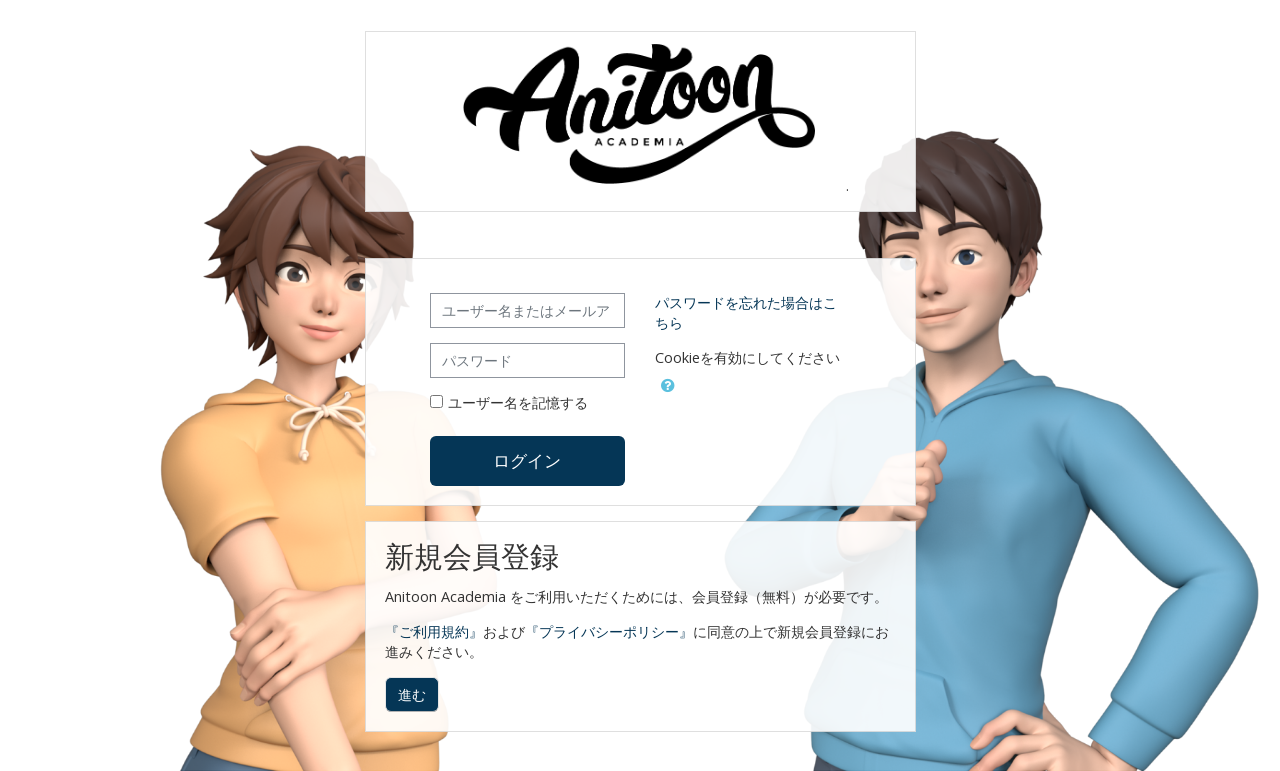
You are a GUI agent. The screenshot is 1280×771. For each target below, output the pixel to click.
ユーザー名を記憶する (518, 402)
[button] (668, 382)
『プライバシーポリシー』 (609, 631)
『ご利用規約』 (434, 631)
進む (412, 694)
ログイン (527, 460)
